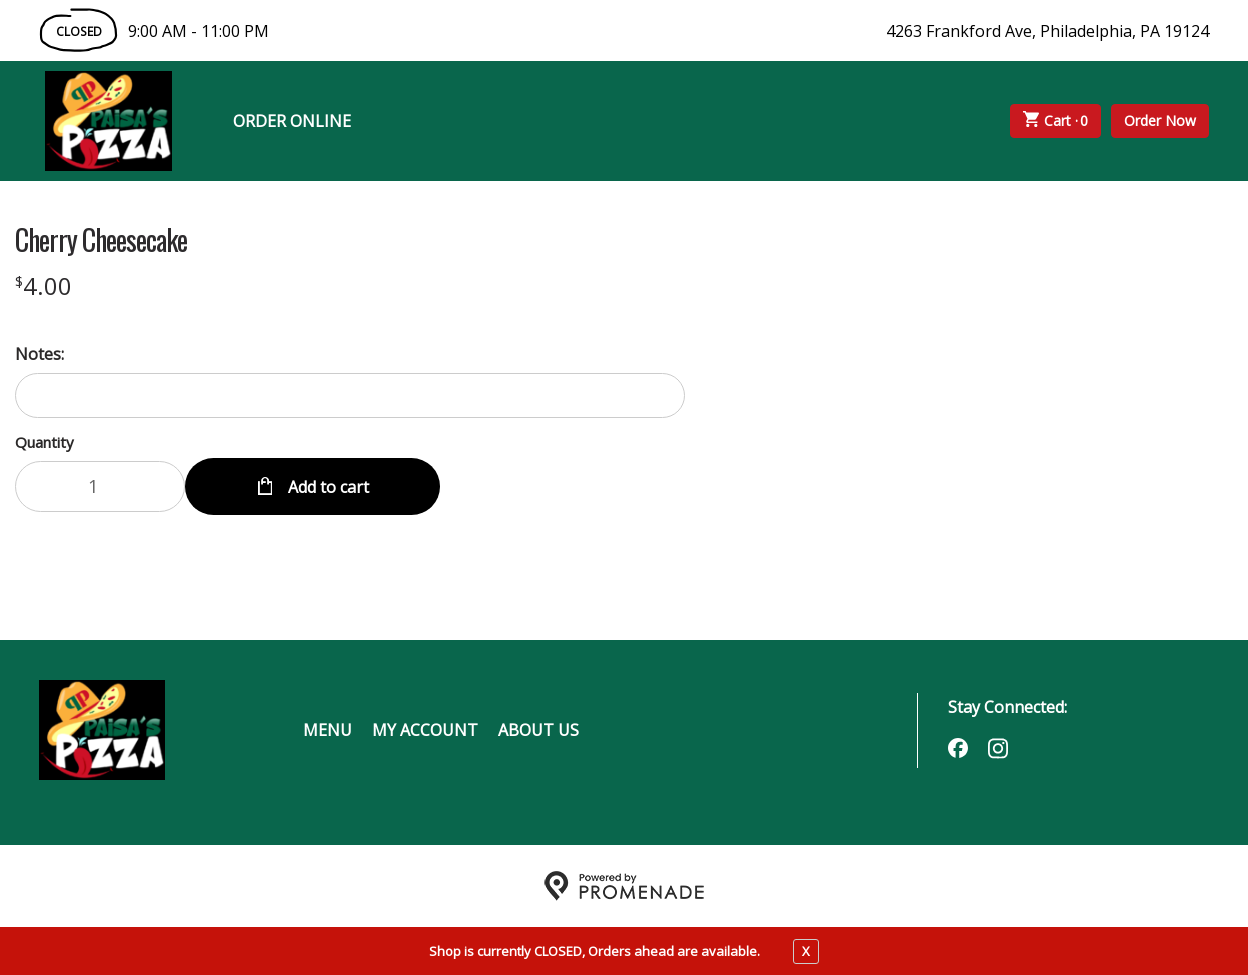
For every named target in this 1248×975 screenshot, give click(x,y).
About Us (538, 730)
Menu (327, 730)
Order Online (292, 121)
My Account (425, 730)
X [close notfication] (806, 951)
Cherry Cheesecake (101, 240)
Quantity (44, 442)
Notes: (39, 354)
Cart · (1056, 121)
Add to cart (326, 486)
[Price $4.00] (43, 285)
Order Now (1160, 120)
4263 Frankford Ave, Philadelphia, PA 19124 (1047, 31)
